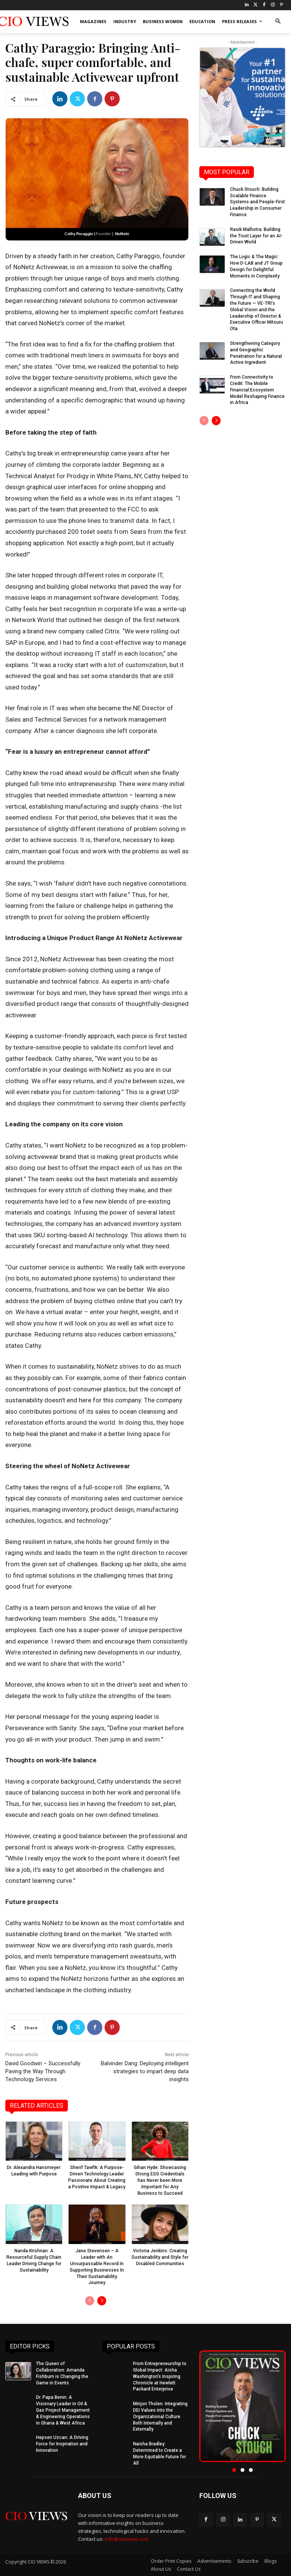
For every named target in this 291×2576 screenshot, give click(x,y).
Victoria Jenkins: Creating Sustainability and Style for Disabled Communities (159, 2257)
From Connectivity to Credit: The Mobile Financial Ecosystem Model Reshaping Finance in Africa (257, 389)
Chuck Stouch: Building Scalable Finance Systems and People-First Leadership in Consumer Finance (257, 202)
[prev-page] (89, 2301)
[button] (278, 22)
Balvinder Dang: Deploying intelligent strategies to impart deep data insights (145, 2071)
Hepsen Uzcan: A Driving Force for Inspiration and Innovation (62, 2444)
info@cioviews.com (127, 2538)
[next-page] (101, 2301)
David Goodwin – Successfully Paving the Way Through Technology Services (42, 2071)
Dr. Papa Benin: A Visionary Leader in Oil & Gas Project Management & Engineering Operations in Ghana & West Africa (63, 2410)
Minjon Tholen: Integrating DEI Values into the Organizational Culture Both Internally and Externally (160, 2416)
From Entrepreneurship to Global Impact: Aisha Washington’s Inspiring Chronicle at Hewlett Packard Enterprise (159, 2376)
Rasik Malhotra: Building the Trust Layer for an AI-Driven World (256, 236)
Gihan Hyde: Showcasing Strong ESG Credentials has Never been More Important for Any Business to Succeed (160, 2180)
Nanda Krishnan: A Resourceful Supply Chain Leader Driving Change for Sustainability (33, 2260)
